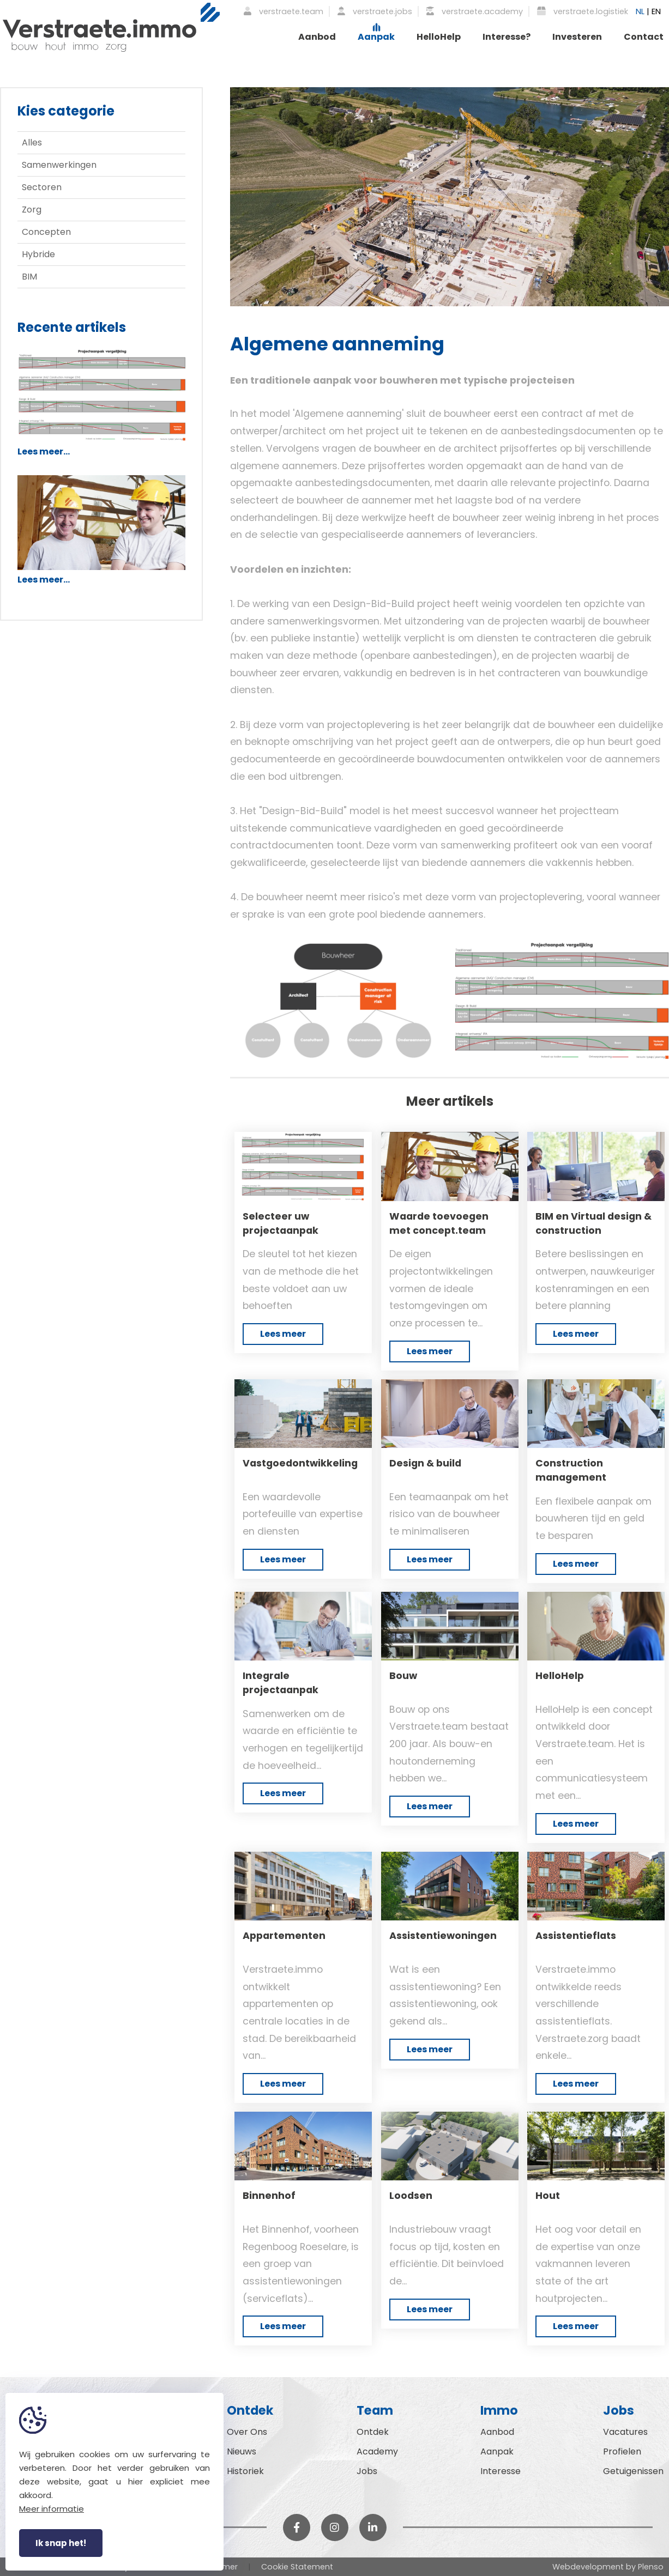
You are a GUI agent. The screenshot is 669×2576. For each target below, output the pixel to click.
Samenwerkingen (59, 165)
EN (656, 11)
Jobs (367, 2471)
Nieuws (241, 2451)
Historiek (245, 2471)
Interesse (500, 2471)
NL (640, 11)
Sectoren (42, 187)
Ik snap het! (60, 2543)
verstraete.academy (474, 11)
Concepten (46, 232)
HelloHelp (439, 37)
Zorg (31, 209)
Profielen (622, 2451)
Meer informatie (51, 2508)
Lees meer (283, 1334)
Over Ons (247, 2432)
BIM (29, 276)
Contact (644, 37)
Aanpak (376, 37)
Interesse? (507, 37)
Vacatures (625, 2432)
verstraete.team (283, 11)
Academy (377, 2451)
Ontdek (373, 2432)
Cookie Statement (297, 2566)
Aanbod (317, 37)
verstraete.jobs (374, 11)
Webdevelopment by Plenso (608, 2567)
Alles (32, 142)
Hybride (38, 254)
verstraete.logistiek (582, 11)
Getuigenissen (633, 2471)
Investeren (577, 37)
